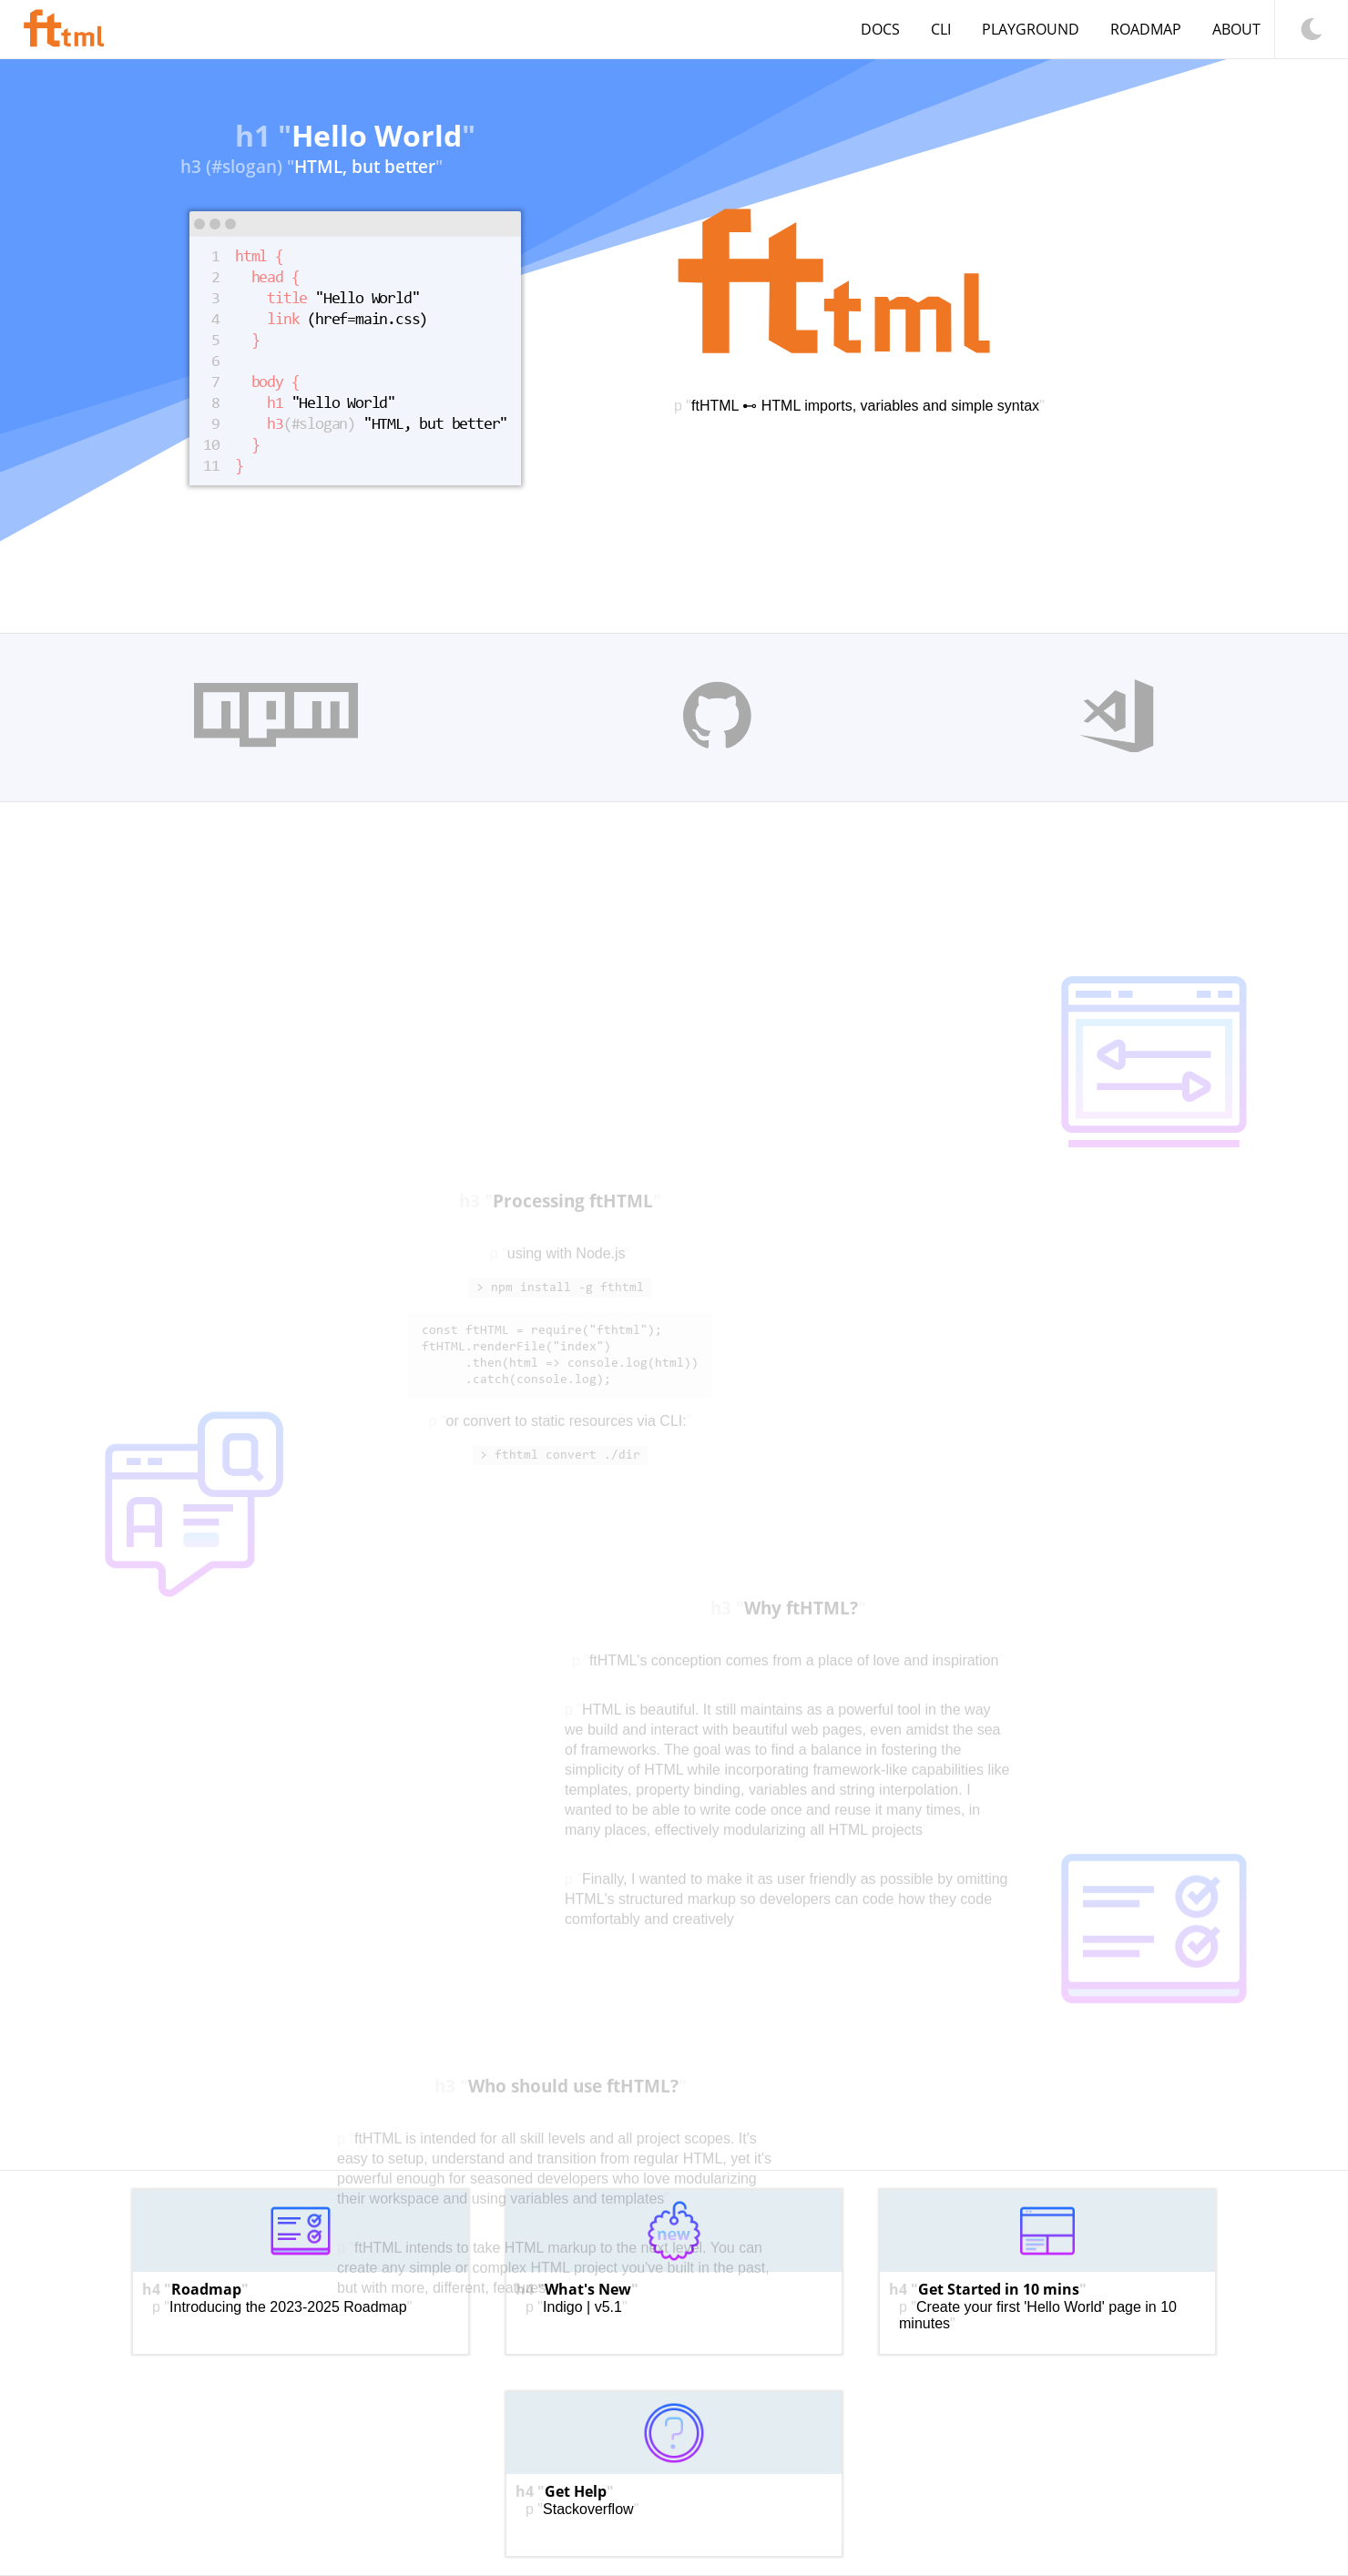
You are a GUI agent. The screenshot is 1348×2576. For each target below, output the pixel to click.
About (1236, 29)
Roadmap (1145, 29)
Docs (880, 29)
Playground (1030, 29)
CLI (941, 29)
